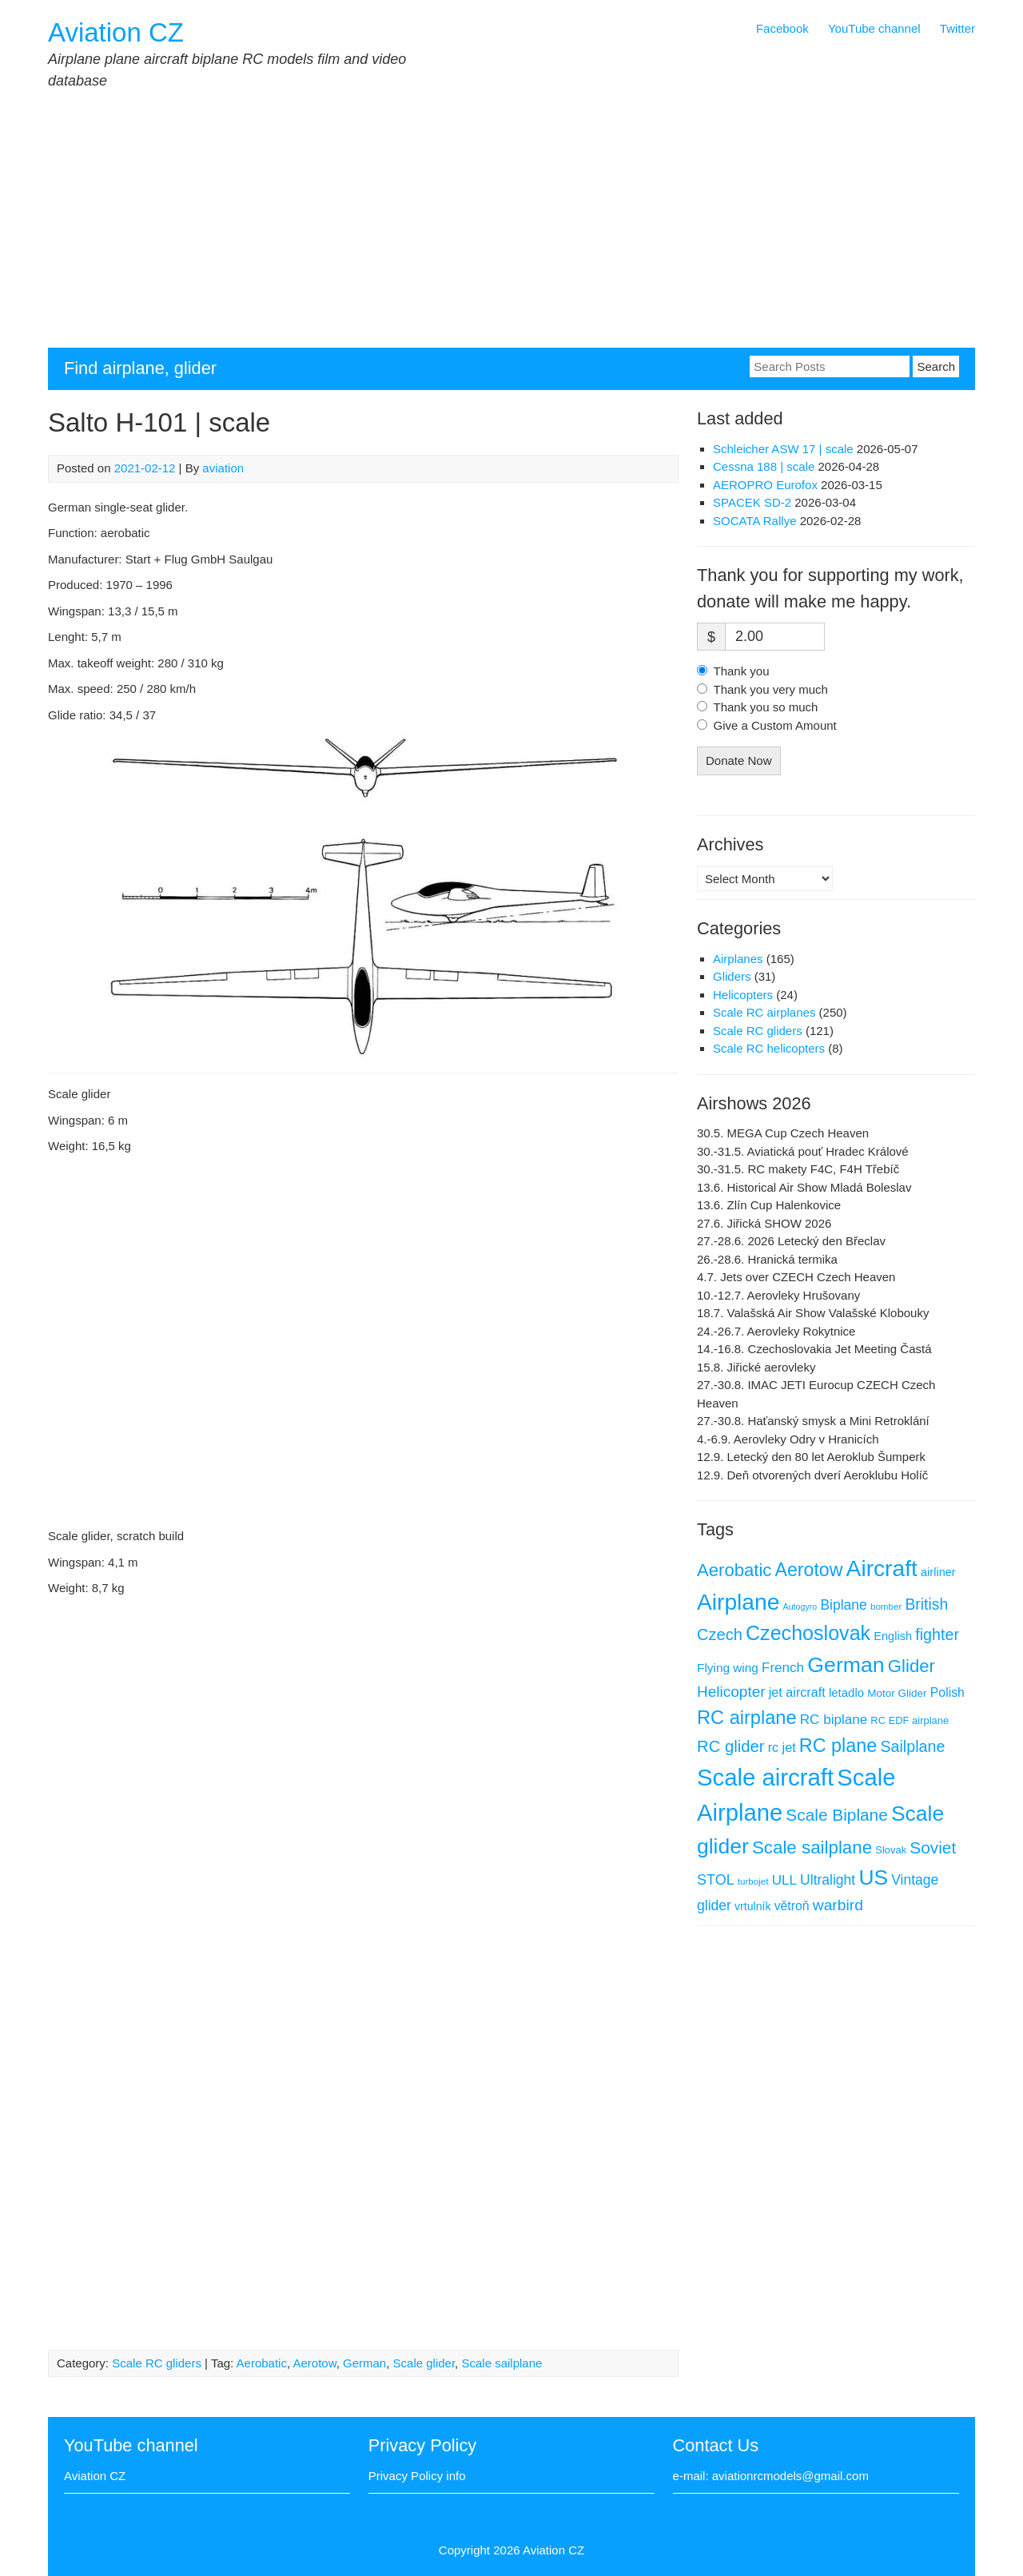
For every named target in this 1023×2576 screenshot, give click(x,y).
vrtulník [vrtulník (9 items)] (752, 1906)
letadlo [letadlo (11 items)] (846, 1692)
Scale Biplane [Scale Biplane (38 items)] (836, 1815)
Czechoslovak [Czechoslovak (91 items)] (808, 1633)
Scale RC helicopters (769, 1048)
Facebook (782, 28)
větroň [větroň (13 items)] (792, 1906)
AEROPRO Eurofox (765, 485)
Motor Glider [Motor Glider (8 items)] (896, 1693)
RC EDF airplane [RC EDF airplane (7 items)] (909, 1720)
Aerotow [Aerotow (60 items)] (809, 1569)
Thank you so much (766, 707)
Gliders (732, 976)
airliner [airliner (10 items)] (938, 1572)
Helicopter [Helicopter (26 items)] (731, 1691)
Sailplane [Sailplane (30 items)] (912, 1746)
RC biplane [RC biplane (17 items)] (833, 1719)
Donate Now (739, 760)
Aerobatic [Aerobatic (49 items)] (734, 1570)
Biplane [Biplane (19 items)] (843, 1605)
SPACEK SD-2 (752, 502)
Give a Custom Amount (775, 725)
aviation (223, 468)
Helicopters (743, 994)
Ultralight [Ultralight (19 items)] (827, 1880)
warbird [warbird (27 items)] (838, 1905)
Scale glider (424, 2363)
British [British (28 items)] (926, 1604)
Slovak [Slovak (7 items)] (890, 1850)
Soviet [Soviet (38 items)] (933, 1847)
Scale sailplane (501, 2363)
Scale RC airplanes (764, 1012)
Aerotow (314, 2363)
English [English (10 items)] (893, 1636)
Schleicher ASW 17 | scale (783, 449)
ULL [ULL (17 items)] (784, 1880)
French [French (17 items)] (783, 1667)
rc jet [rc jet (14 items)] (782, 1747)
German (364, 2363)
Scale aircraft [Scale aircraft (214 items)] (765, 1777)
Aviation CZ (116, 32)
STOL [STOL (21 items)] (715, 1880)
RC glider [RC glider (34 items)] (730, 1746)
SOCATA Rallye (754, 521)
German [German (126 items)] (845, 1665)
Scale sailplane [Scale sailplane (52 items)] (812, 1847)
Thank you (742, 671)
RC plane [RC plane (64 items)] (838, 1745)
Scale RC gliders (156, 2363)
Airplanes (738, 959)
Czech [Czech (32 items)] (719, 1634)
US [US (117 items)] (873, 1877)
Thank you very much (771, 689)
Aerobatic (262, 2363)
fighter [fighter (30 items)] (937, 1634)
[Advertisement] (511, 228)
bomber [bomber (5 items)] (886, 1606)
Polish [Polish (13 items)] (947, 1692)
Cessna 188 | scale (763, 466)
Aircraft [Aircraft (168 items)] (882, 1568)
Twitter (957, 28)
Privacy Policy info (417, 2475)
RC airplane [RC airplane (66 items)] (747, 1717)
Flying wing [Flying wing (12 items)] (727, 1667)
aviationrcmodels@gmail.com (790, 2475)
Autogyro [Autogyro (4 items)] (800, 1606)
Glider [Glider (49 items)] (911, 1666)
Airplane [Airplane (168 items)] (738, 1601)
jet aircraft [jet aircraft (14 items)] (797, 1692)
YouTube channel (874, 28)
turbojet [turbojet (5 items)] (753, 1881)
